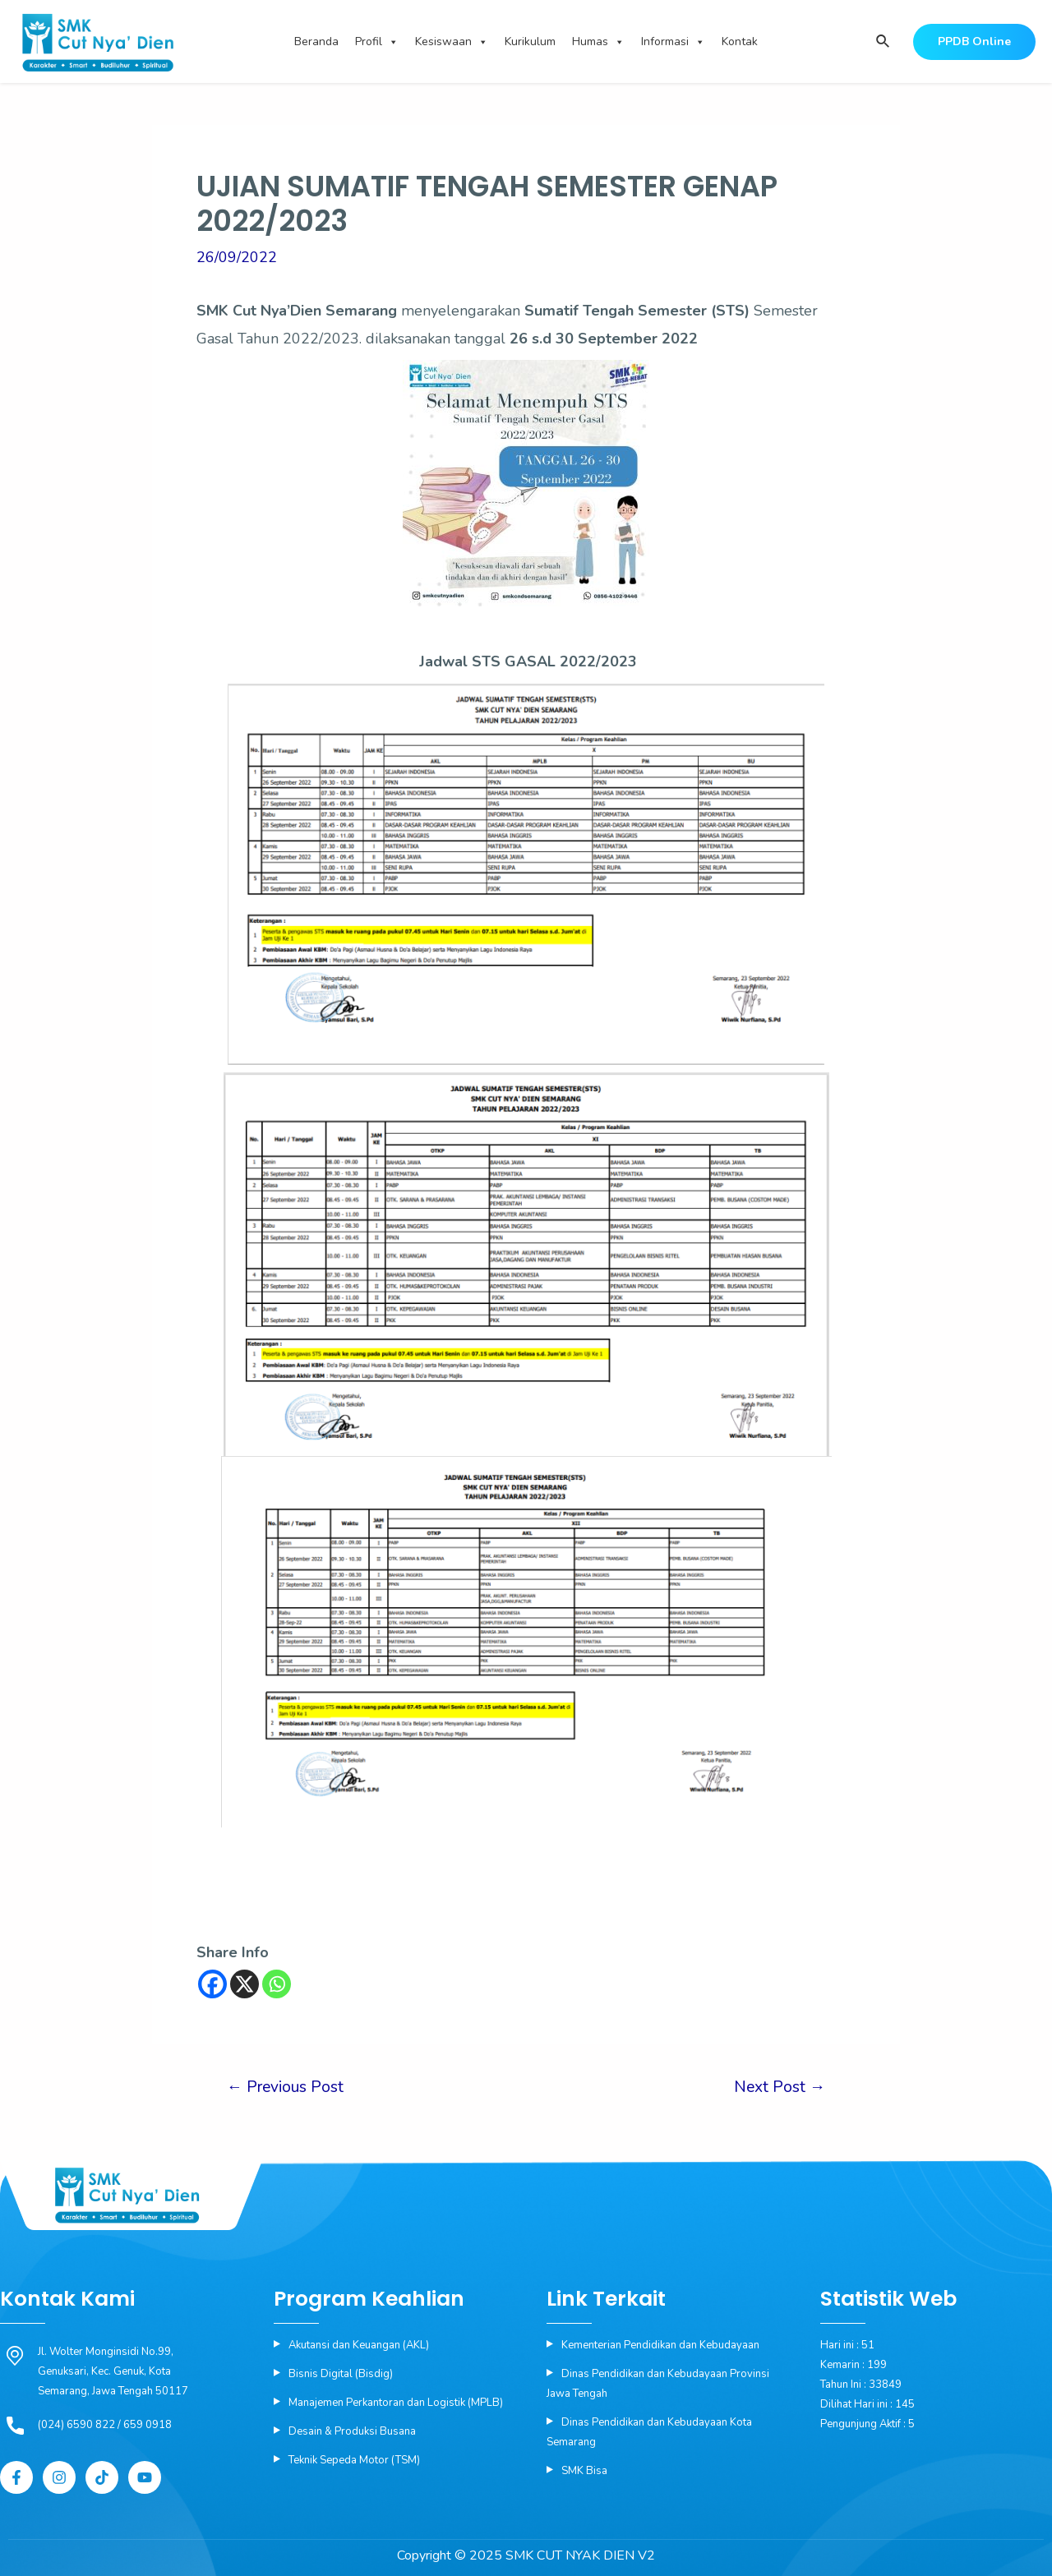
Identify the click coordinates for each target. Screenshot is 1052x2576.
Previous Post (285, 2087)
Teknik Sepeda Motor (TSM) (354, 2460)
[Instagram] (59, 2477)
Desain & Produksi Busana (352, 2431)
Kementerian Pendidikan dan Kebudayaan (660, 2345)
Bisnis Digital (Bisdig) (340, 2373)
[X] (244, 1984)
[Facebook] (212, 1984)
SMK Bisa (584, 2470)
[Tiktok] (101, 2477)
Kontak (740, 41)
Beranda (316, 41)
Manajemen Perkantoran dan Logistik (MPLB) (395, 2402)
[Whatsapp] (276, 1984)
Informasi (673, 41)
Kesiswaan (451, 41)
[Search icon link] (882, 42)
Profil (377, 41)
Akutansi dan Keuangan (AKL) (358, 2345)
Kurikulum (530, 41)
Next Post (779, 2087)
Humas (598, 41)
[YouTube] (144, 2477)
